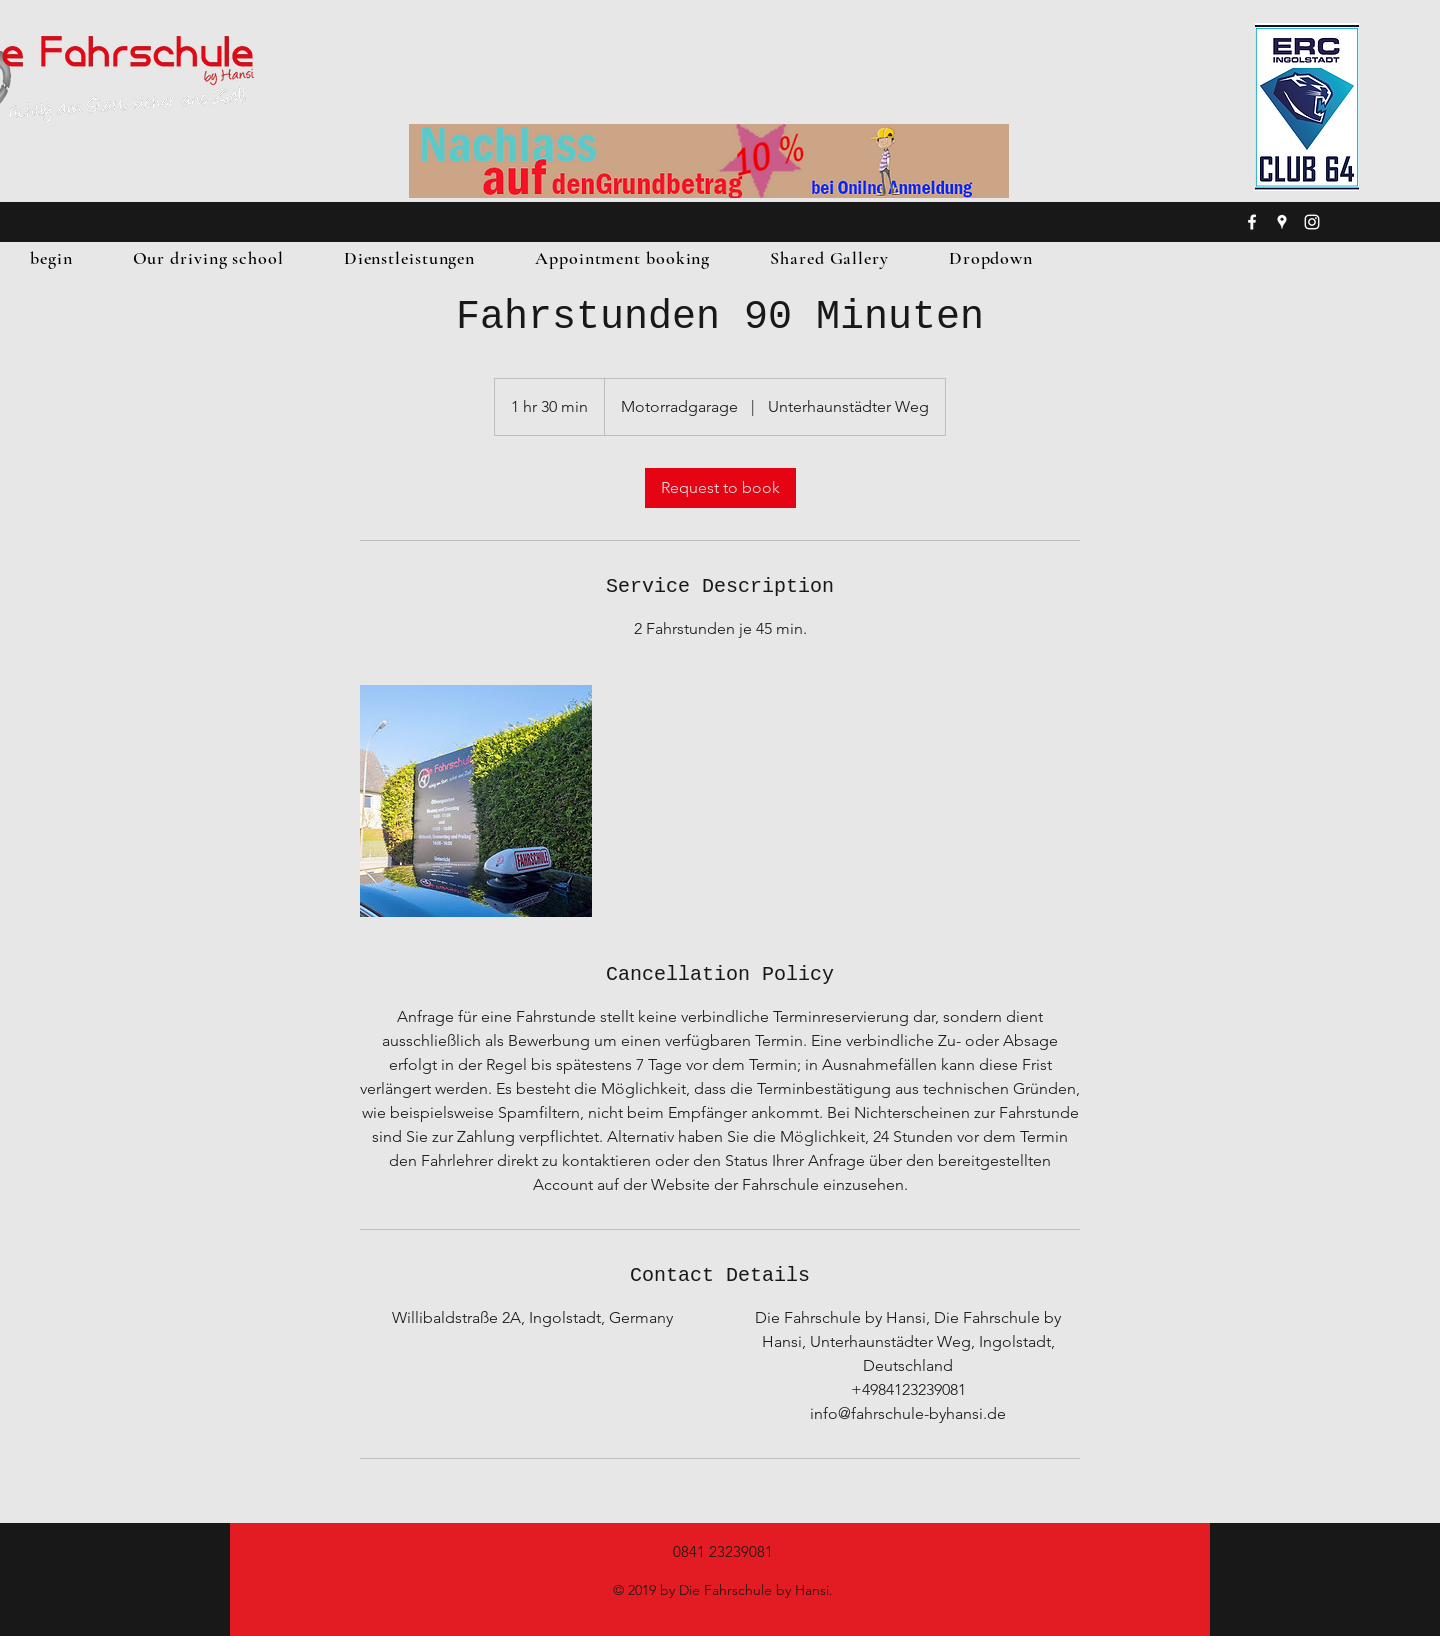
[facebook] (1252, 222)
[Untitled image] (476, 801)
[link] (720, 488)
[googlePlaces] (1282, 222)
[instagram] (1312, 222)
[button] (208, 258)
